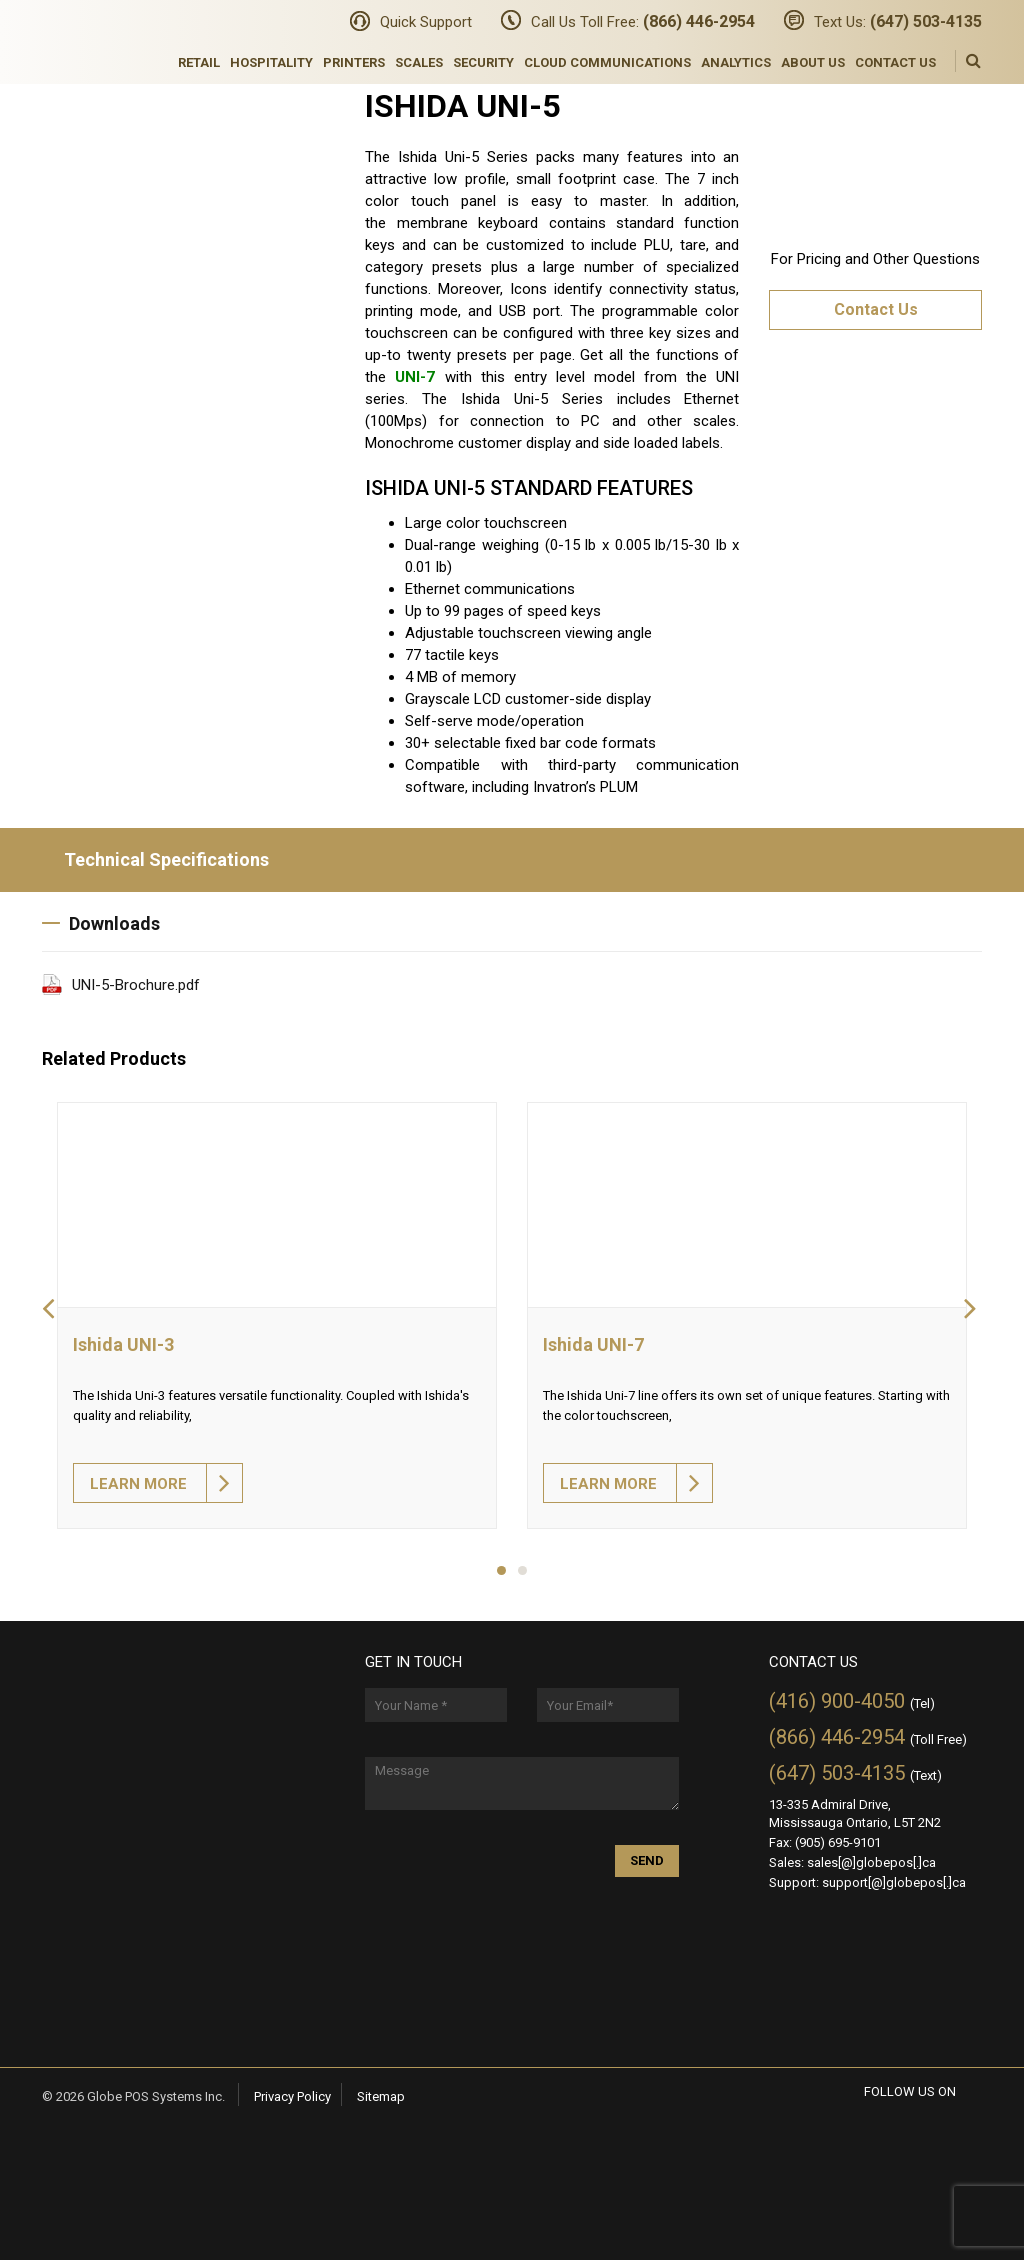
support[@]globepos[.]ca (894, 1882)
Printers (354, 62)
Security (483, 62)
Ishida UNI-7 (593, 1344)
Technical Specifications (155, 859)
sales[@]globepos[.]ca (871, 1862)
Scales (419, 62)
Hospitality (271, 62)
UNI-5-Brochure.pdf (136, 985)
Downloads (101, 923)
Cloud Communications (607, 62)
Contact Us (895, 62)
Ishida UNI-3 (123, 1344)
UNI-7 (415, 377)
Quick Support (426, 22)
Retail (199, 62)
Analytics (736, 62)
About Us (813, 62)
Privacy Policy (292, 2096)
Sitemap (381, 2096)
